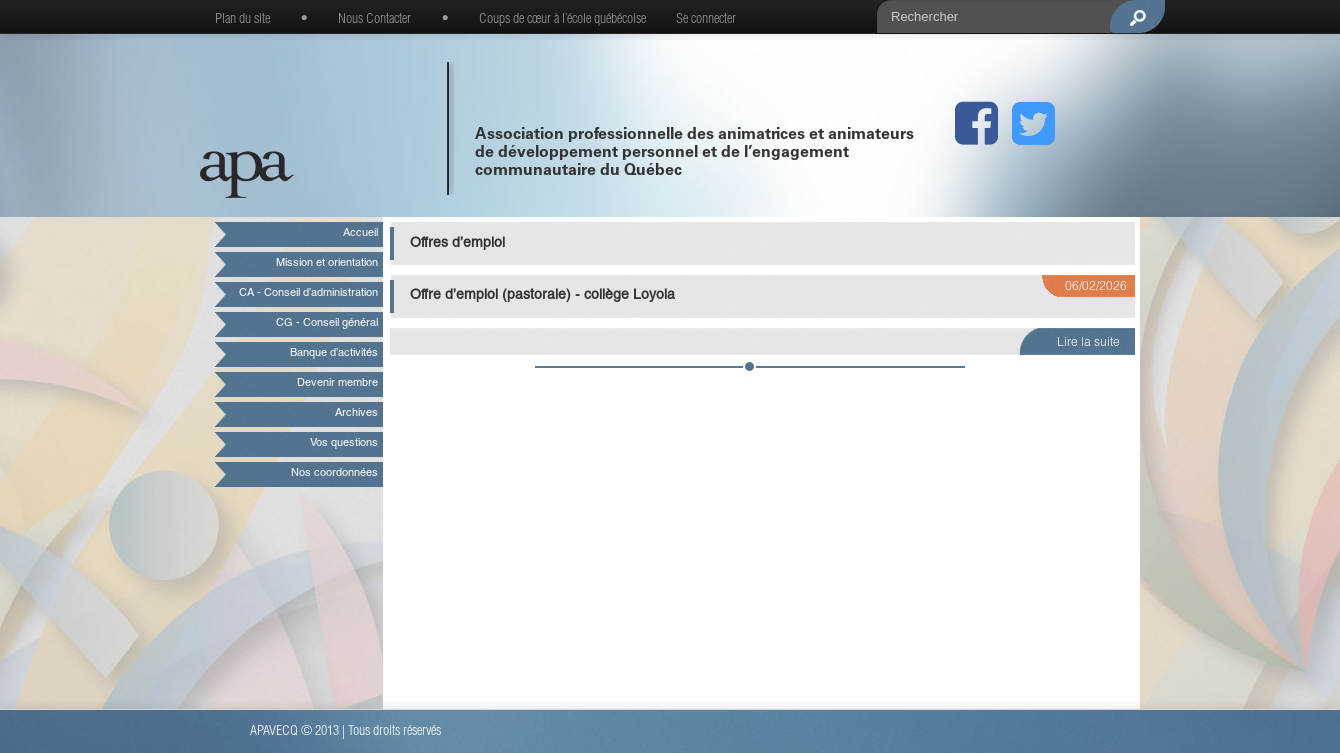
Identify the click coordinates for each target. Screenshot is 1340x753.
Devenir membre (337, 383)
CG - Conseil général (327, 323)
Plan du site (242, 20)
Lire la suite (1088, 343)
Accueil (360, 233)
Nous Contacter (374, 20)
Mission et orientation (327, 263)
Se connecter (706, 20)
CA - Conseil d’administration (308, 293)
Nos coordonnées (334, 473)
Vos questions (344, 443)
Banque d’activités (334, 353)
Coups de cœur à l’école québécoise (562, 20)
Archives (356, 413)
